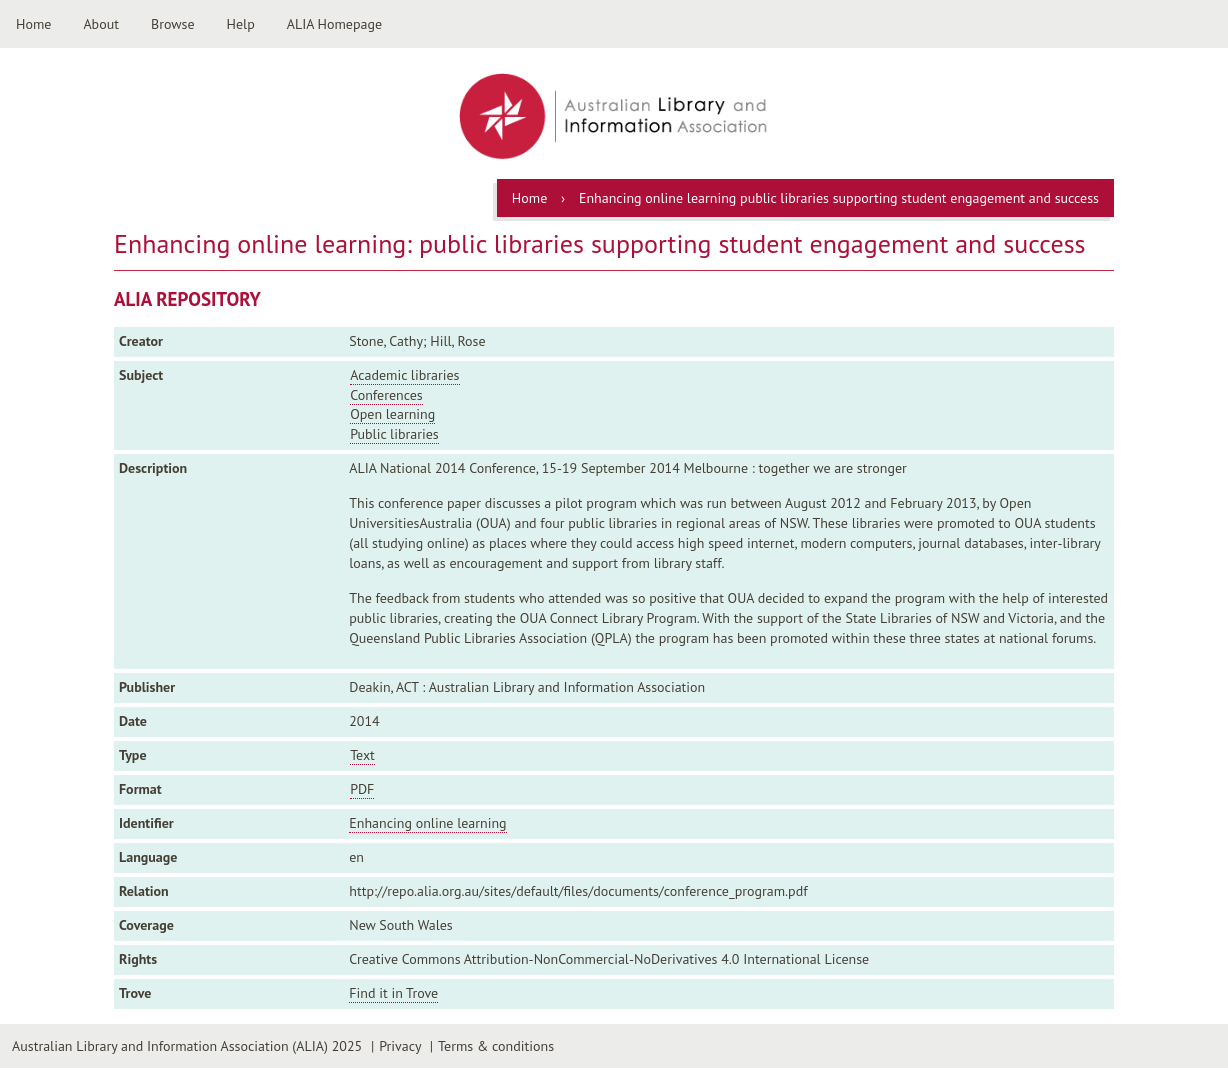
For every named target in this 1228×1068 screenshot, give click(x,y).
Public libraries (394, 434)
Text (362, 755)
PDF (362, 789)
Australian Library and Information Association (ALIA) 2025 (187, 1046)
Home (33, 24)
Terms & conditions (496, 1046)
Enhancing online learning (427, 823)
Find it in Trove (393, 993)
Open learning (392, 414)
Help (241, 24)
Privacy (400, 1046)
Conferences (386, 395)
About (101, 24)
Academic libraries (404, 375)
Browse (173, 24)
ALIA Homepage (334, 24)
